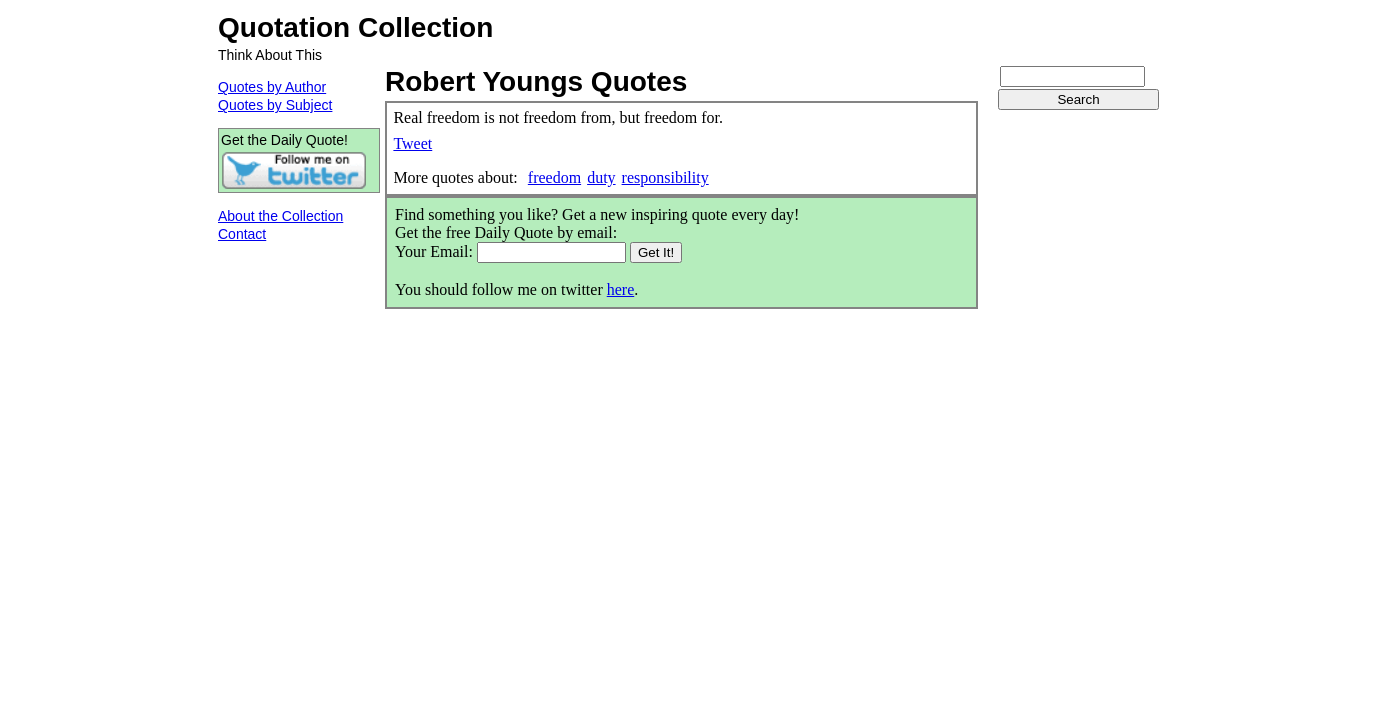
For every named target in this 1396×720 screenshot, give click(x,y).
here (621, 289)
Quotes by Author (272, 87)
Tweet (412, 143)
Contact (242, 234)
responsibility (665, 177)
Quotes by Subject (275, 105)
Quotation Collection (355, 27)
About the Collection (280, 216)
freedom (554, 177)
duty (601, 177)
